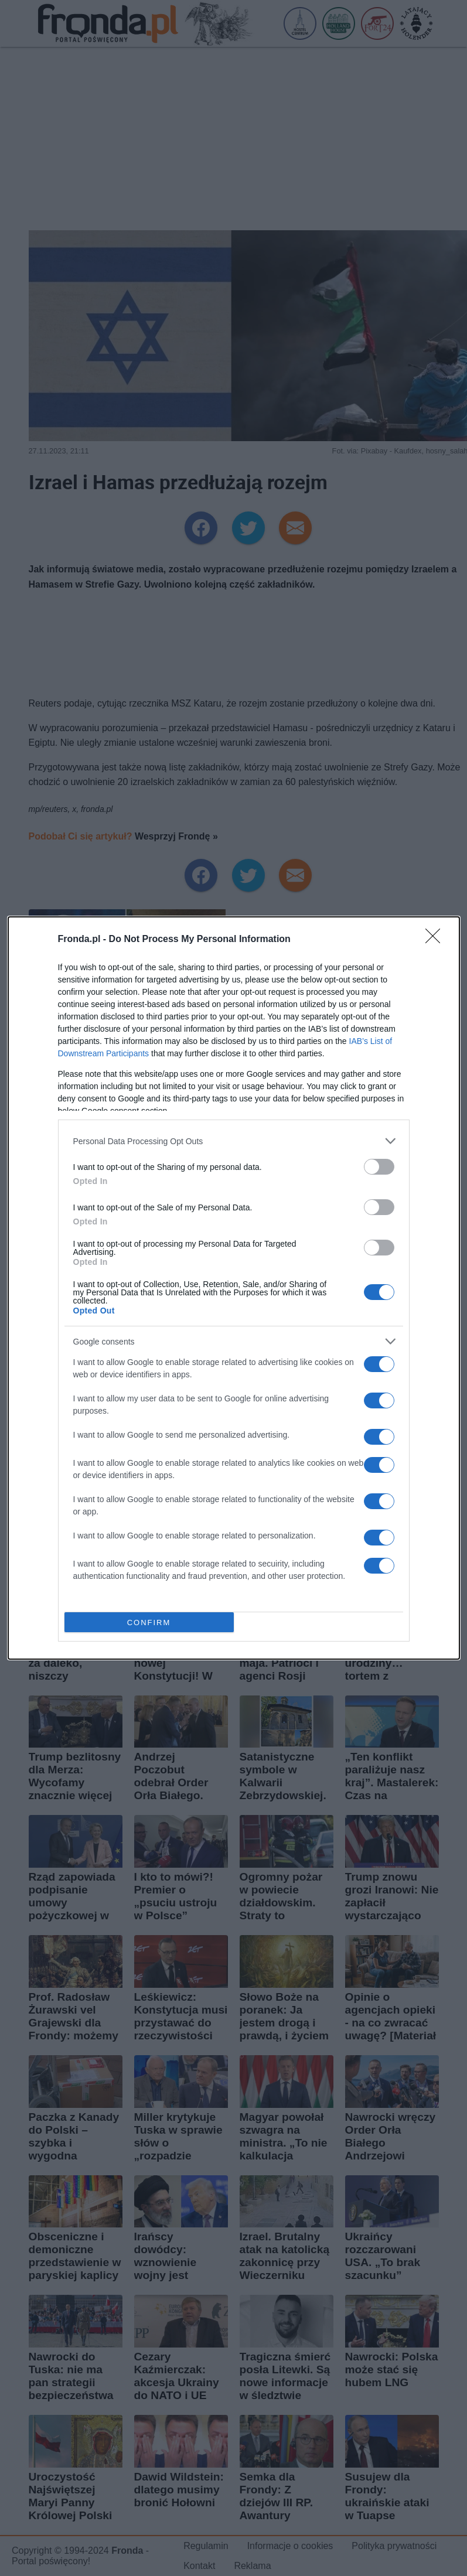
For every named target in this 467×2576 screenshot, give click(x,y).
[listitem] (233, 1141)
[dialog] (233, 1288)
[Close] (436, 940)
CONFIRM (149, 1622)
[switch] (379, 1167)
